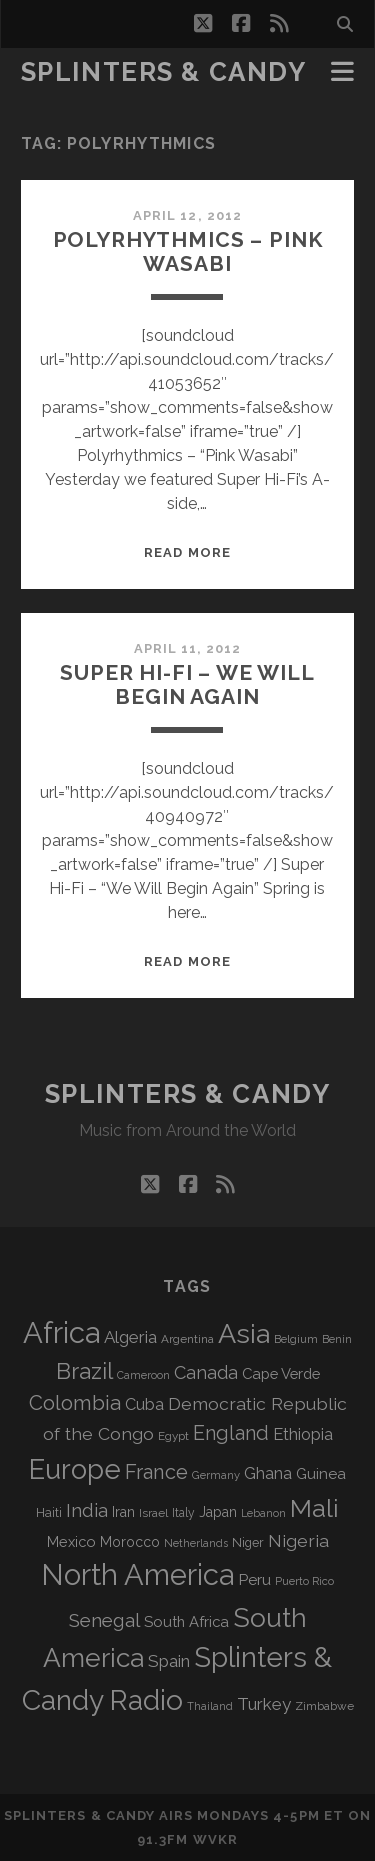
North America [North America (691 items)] (137, 1575)
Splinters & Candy (164, 72)
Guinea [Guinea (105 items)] (321, 1474)
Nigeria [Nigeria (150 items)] (298, 1540)
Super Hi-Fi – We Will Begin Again (187, 684)
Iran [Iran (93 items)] (123, 1512)
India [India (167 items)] (87, 1510)
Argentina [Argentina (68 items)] (187, 1339)
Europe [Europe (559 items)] (75, 1469)
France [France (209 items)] (156, 1472)
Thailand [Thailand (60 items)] (210, 1706)
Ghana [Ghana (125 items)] (268, 1473)
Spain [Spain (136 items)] (169, 1661)
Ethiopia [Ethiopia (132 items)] (303, 1434)
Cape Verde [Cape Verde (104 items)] (281, 1373)
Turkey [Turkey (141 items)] (264, 1704)
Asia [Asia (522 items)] (244, 1333)
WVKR (215, 1839)
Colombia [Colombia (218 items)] (75, 1403)
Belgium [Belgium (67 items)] (296, 1339)
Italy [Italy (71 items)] (183, 1513)
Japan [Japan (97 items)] (218, 1512)
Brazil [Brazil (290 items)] (84, 1371)
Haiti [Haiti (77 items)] (49, 1512)
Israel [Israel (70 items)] (153, 1513)
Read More (187, 552)
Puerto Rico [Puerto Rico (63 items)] (304, 1581)
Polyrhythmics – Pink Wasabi (188, 251)
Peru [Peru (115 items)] (254, 1579)
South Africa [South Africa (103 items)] (186, 1621)
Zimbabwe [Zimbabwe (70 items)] (324, 1706)
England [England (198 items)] (231, 1433)
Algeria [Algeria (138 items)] (130, 1337)
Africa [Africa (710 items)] (61, 1332)
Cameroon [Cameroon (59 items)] (143, 1375)
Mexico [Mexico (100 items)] (71, 1541)
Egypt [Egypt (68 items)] (173, 1436)
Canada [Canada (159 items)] (206, 1372)
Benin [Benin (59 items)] (337, 1339)
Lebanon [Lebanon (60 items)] (263, 1513)
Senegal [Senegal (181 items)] (104, 1620)
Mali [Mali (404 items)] (314, 1508)
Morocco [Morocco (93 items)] (130, 1542)
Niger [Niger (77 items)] (248, 1542)
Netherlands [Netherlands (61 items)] (196, 1543)
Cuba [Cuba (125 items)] (144, 1404)
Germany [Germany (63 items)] (216, 1475)
